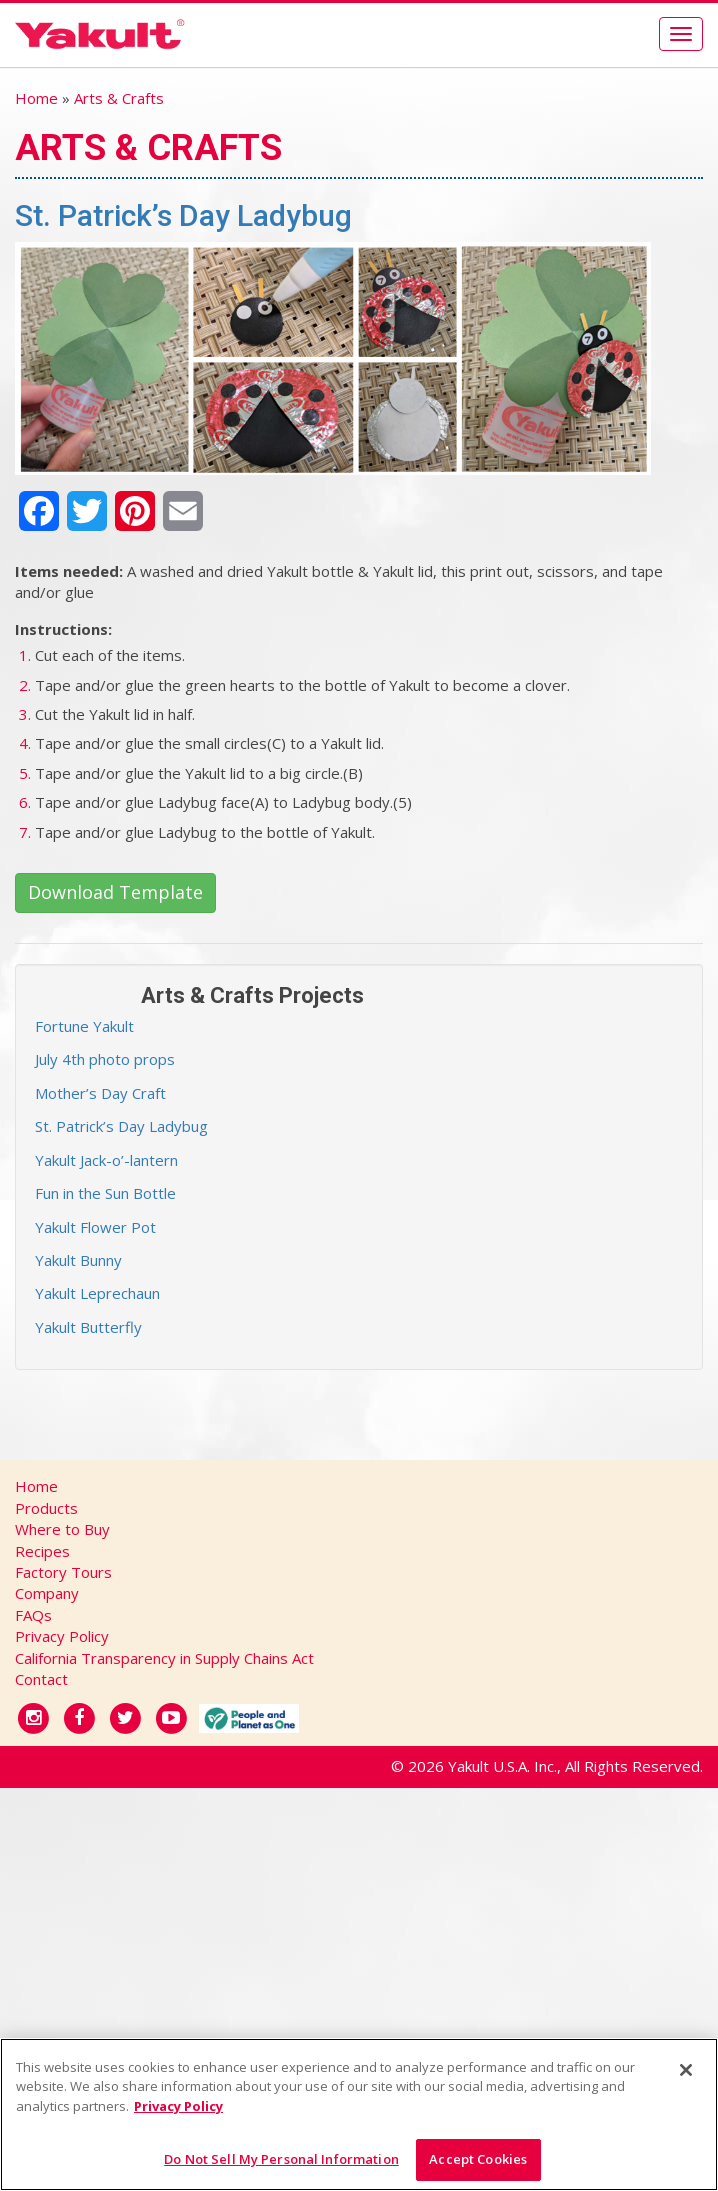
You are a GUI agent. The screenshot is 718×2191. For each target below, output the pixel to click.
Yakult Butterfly (88, 1327)
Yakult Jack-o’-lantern (106, 1160)
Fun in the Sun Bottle (105, 1193)
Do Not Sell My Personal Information (281, 2159)
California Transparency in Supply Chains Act (164, 1658)
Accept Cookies (478, 2159)
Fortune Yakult (84, 1026)
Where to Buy (62, 1529)
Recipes (42, 1551)
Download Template (115, 892)
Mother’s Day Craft (100, 1093)
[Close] (686, 2070)
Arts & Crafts (119, 98)
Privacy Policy (62, 1636)
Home (36, 98)
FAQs (33, 1615)
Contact (41, 1679)
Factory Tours (63, 1572)
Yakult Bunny (78, 1260)
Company (47, 1593)
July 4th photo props (105, 1059)
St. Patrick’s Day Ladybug (121, 1126)
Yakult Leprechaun (97, 1293)
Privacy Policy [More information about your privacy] (178, 2106)
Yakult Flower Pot (95, 1227)
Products (46, 1508)
